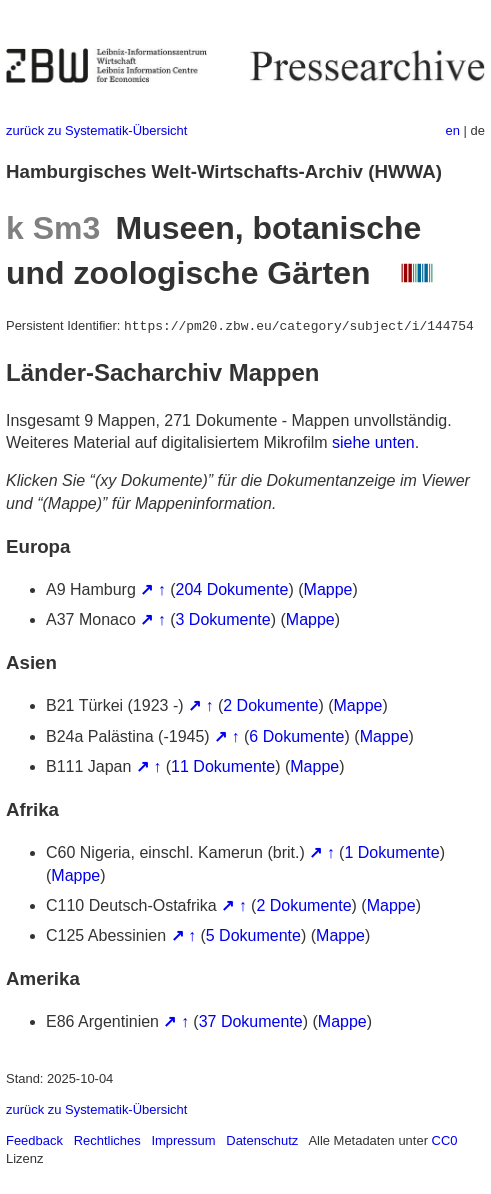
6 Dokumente (296, 736)
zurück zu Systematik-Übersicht (96, 130)
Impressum (183, 1140)
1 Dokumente (391, 852)
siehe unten (373, 442)
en (453, 130)
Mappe (328, 589)
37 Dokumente (251, 1021)
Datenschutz (262, 1140)
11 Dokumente (223, 766)
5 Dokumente (253, 935)
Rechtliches (107, 1140)
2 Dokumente (270, 705)
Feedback (34, 1140)
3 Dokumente (223, 619)
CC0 (445, 1140)
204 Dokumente (232, 589)
